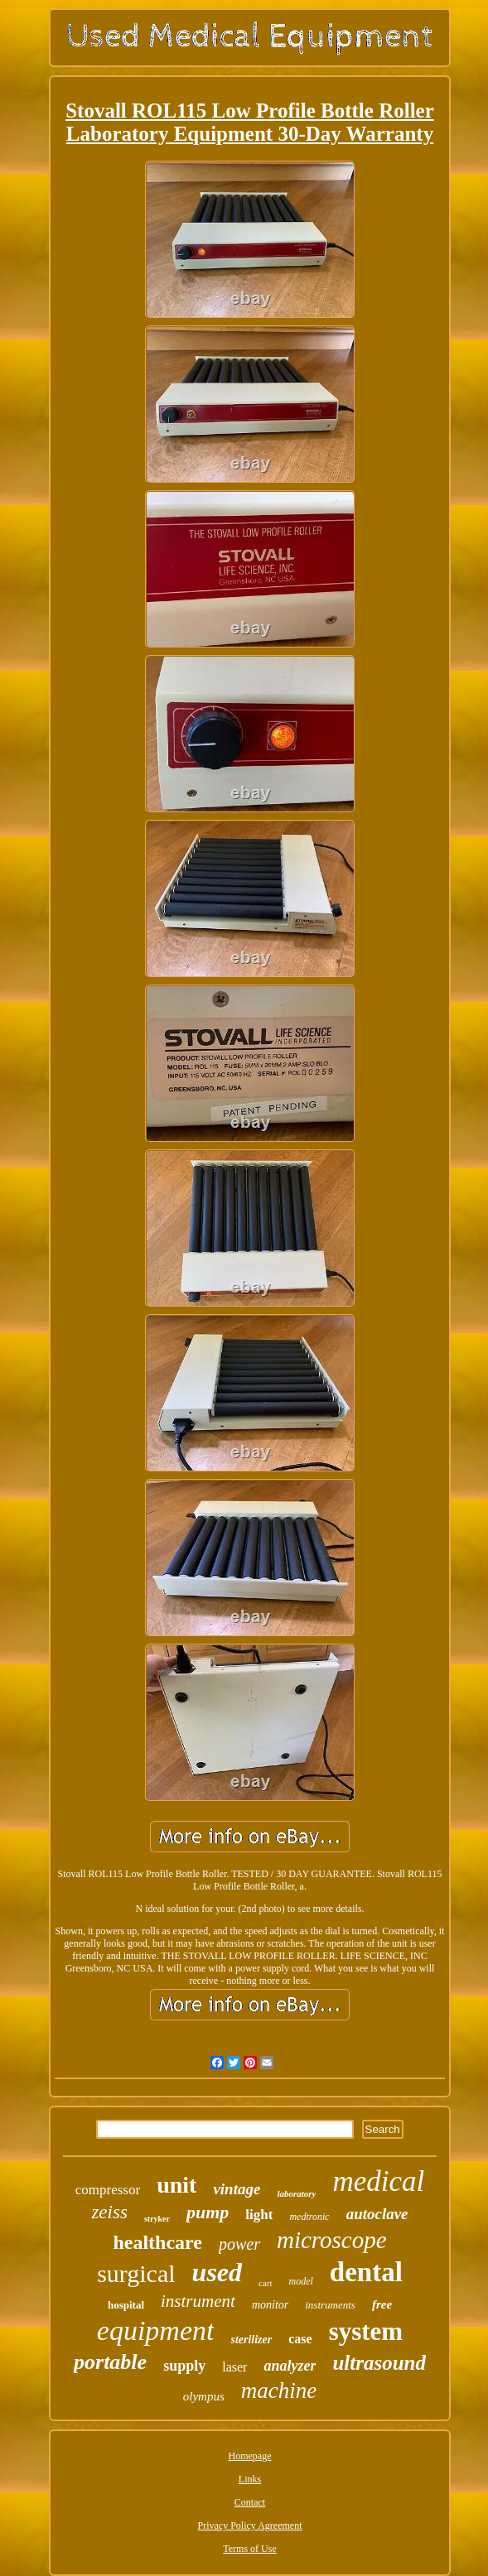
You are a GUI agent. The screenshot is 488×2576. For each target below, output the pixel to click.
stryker (157, 2218)
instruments (330, 2305)
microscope (332, 2240)
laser (234, 2367)
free (382, 2304)
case (300, 2339)
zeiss (109, 2212)
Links (250, 2479)
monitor (270, 2305)
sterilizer (251, 2339)
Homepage (250, 2456)
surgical (136, 2273)
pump (207, 2212)
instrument (198, 2301)
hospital (126, 2305)
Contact (249, 2502)
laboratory (296, 2193)
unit (176, 2185)
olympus (204, 2396)
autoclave (377, 2213)
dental (366, 2272)
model (301, 2281)
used (217, 2272)
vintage (236, 2189)
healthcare (157, 2242)
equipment (156, 2330)
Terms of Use (249, 2548)
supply (184, 2365)
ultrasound (379, 2363)
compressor (107, 2190)
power (239, 2244)
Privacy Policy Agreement (250, 2525)
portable (110, 2362)
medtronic (309, 2216)
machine (278, 2390)
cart (265, 2283)
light (259, 2214)
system (366, 2331)
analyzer (289, 2365)
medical (378, 2181)
